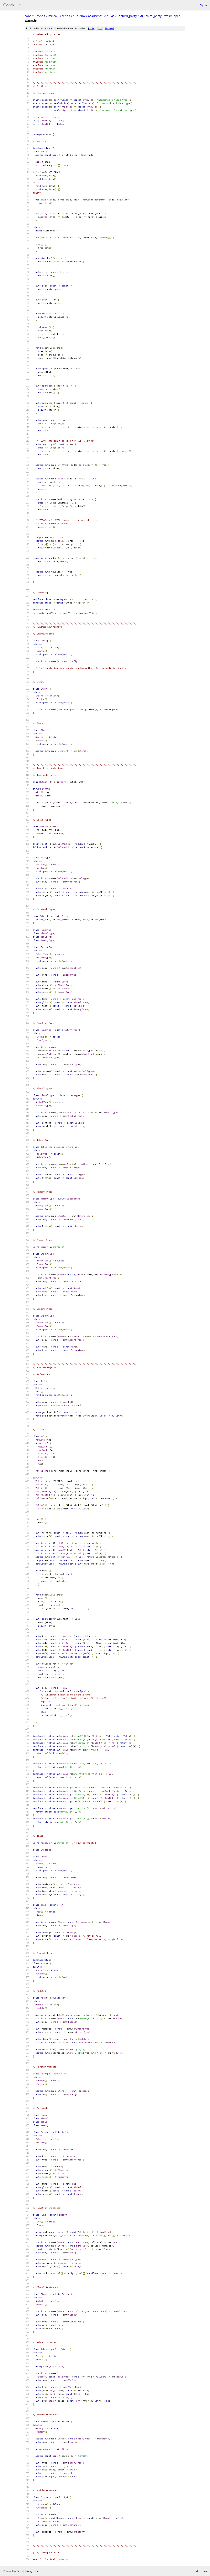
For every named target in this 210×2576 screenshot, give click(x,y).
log (100, 28)
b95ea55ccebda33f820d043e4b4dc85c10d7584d (81, 16)
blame (109, 28)
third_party (129, 16)
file (91, 28)
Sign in (203, 5)
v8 (141, 16)
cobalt (29, 16)
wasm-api (171, 16)
